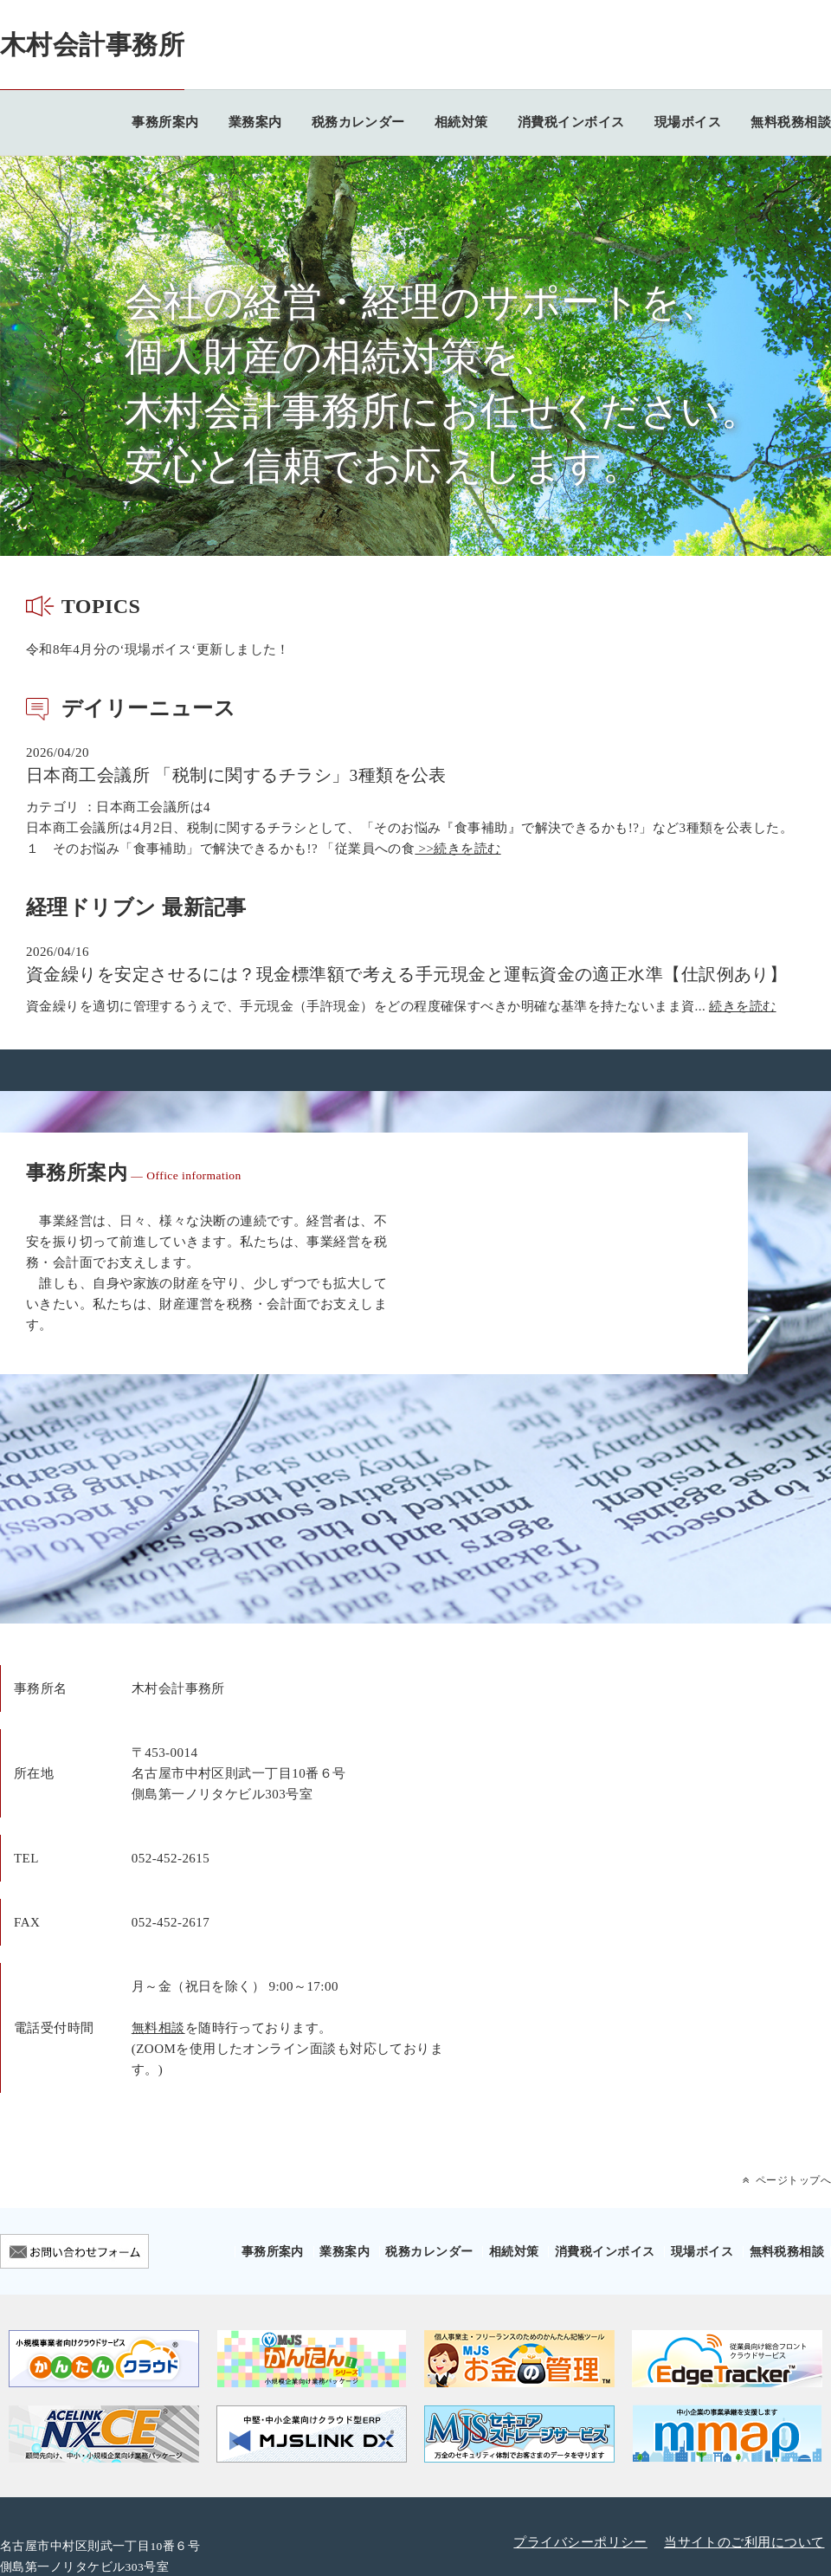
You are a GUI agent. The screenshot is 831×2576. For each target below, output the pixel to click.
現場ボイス (687, 122)
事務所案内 (165, 122)
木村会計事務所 (92, 44)
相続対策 (461, 122)
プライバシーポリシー (580, 2542)
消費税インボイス (571, 122)
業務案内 (255, 122)
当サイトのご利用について (744, 2542)
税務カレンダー (358, 122)
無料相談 (158, 2028)
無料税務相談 (790, 122)
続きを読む (742, 1006)
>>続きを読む (457, 848)
